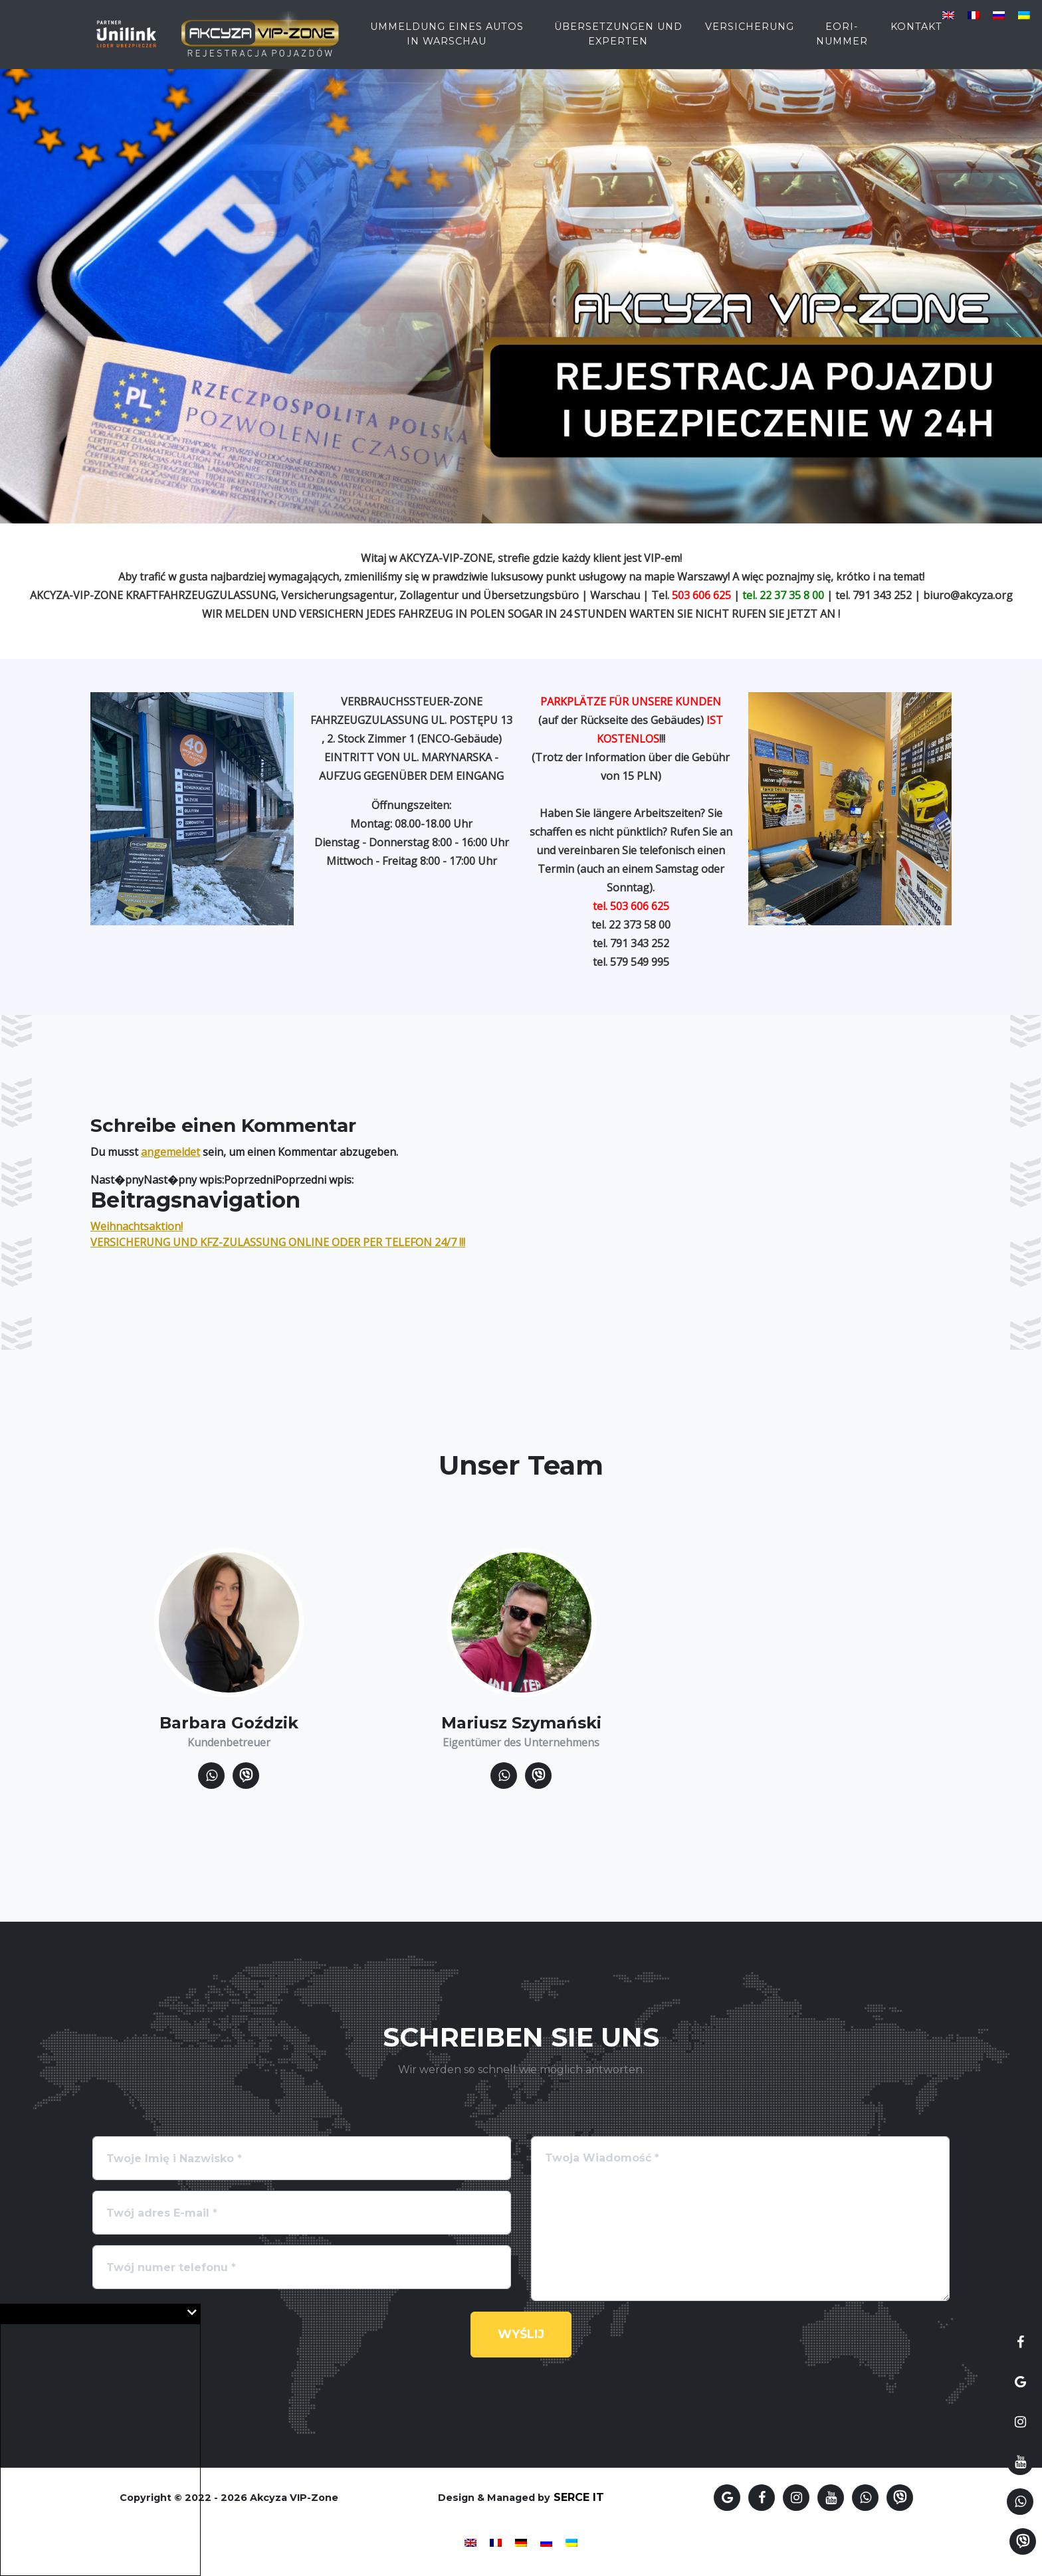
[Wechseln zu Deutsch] (521, 2542)
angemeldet (170, 1152)
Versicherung (749, 35)
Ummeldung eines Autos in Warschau (447, 42)
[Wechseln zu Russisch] (998, 14)
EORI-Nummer (842, 42)
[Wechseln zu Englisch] (948, 14)
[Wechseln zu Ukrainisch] (1024, 14)
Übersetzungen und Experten (618, 42)
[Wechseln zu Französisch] (973, 14)
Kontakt (916, 35)
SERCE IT (579, 2497)
